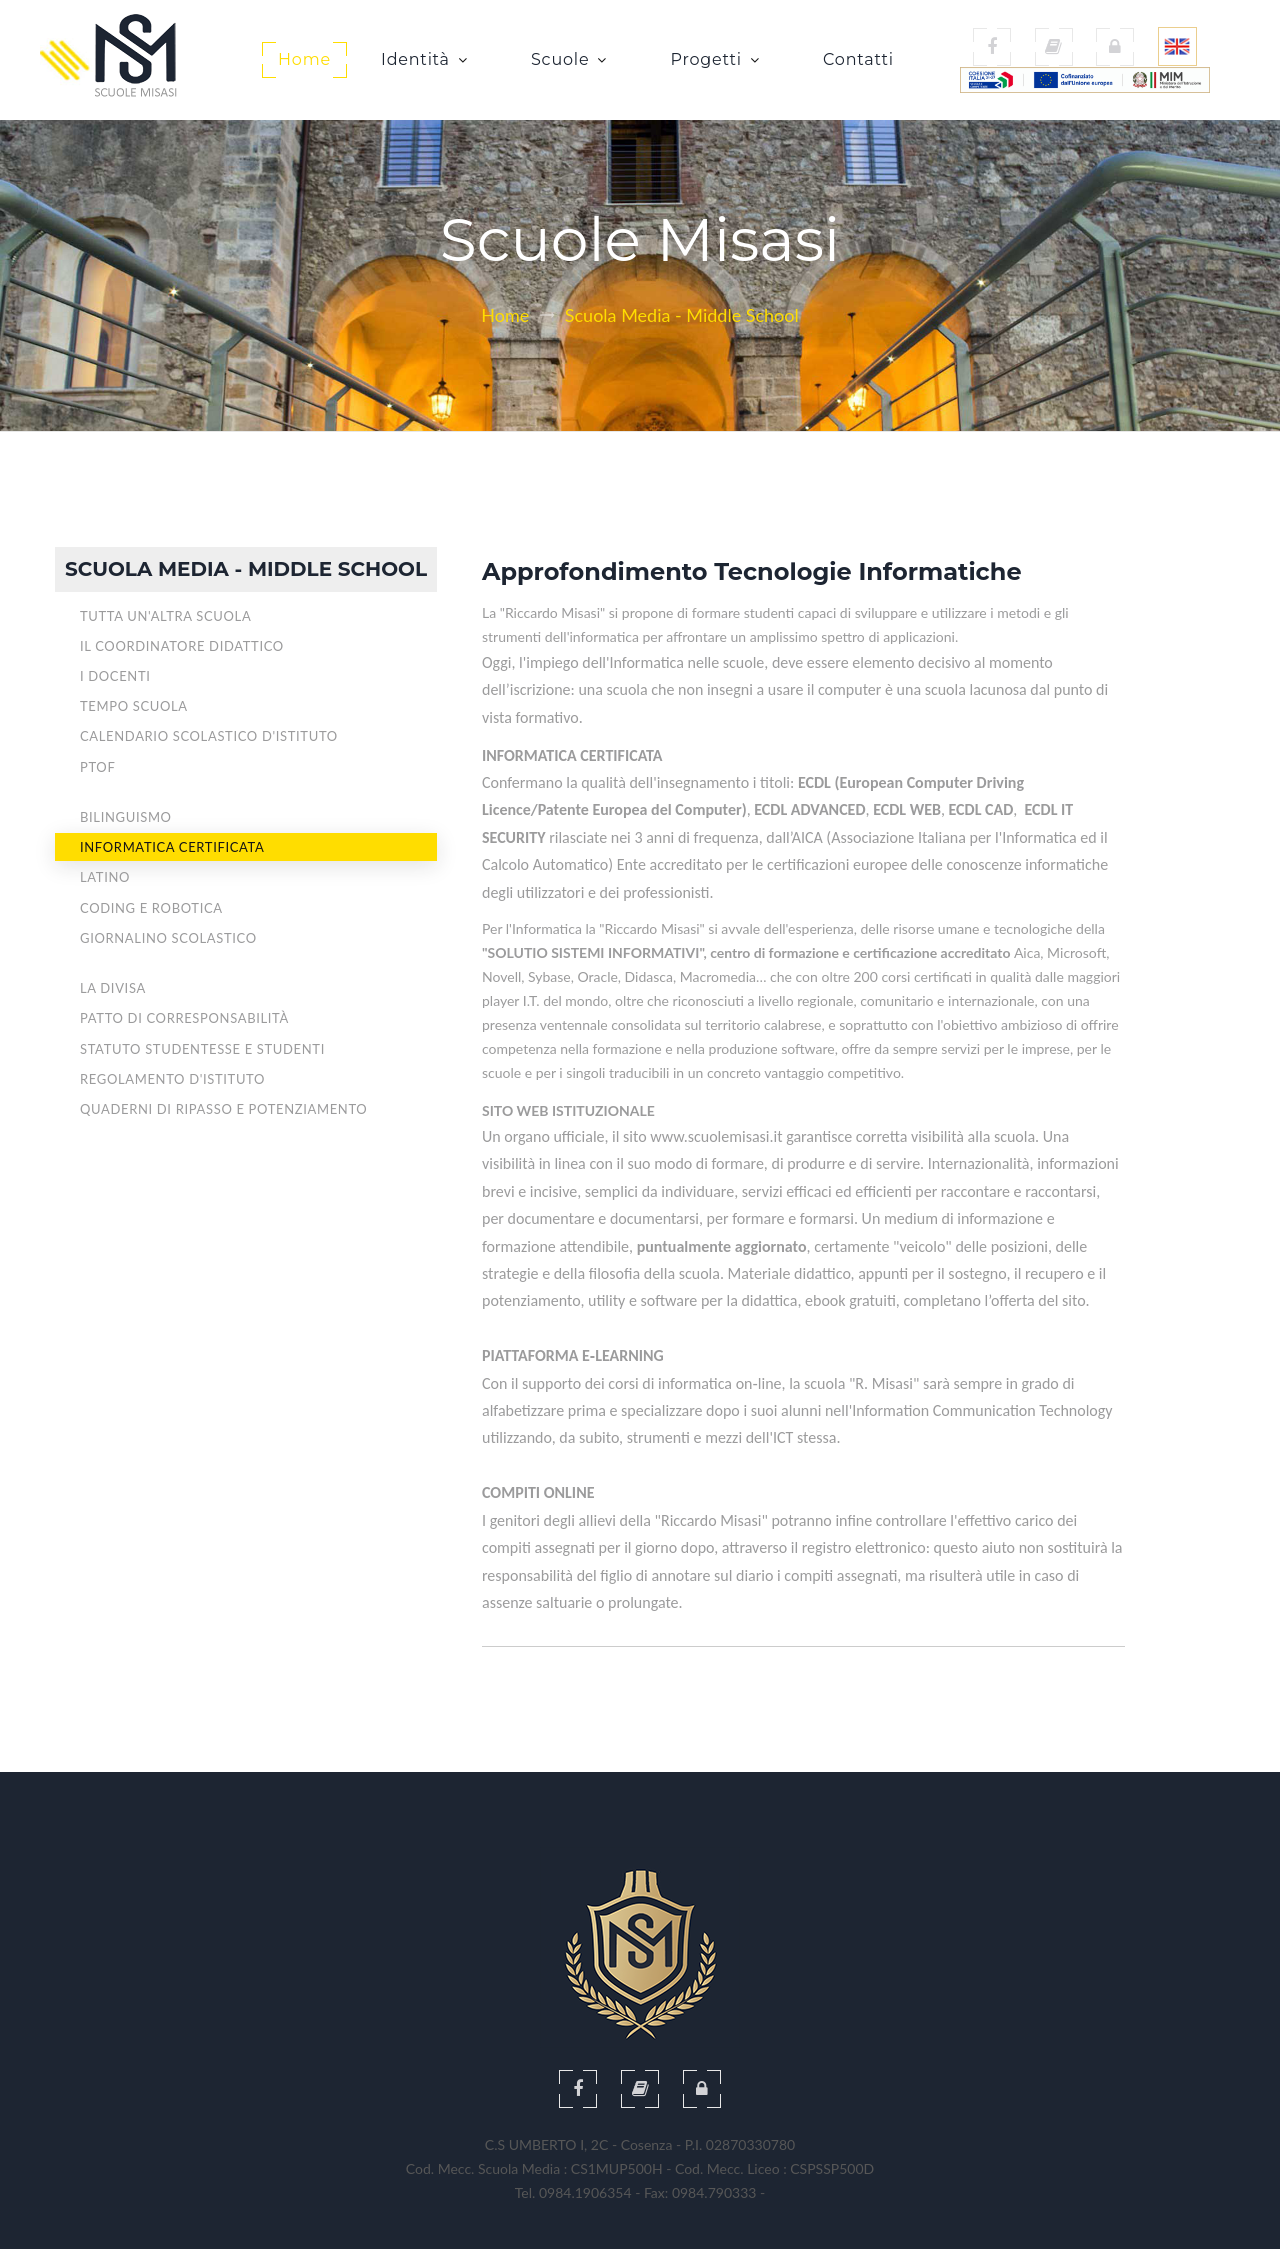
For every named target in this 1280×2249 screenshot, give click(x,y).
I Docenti (115, 676)
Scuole (567, 59)
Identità (422, 59)
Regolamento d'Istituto (172, 1079)
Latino (105, 877)
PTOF (97, 767)
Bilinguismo (126, 817)
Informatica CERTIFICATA (172, 847)
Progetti (712, 59)
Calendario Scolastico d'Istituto (209, 736)
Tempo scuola (134, 706)
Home (304, 59)
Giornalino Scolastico (168, 938)
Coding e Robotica (151, 908)
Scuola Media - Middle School (682, 315)
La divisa (113, 988)
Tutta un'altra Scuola (165, 616)
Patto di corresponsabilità (184, 1018)
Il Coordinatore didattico (182, 646)
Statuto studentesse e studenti (202, 1049)
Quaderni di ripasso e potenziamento (223, 1109)
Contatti (858, 59)
